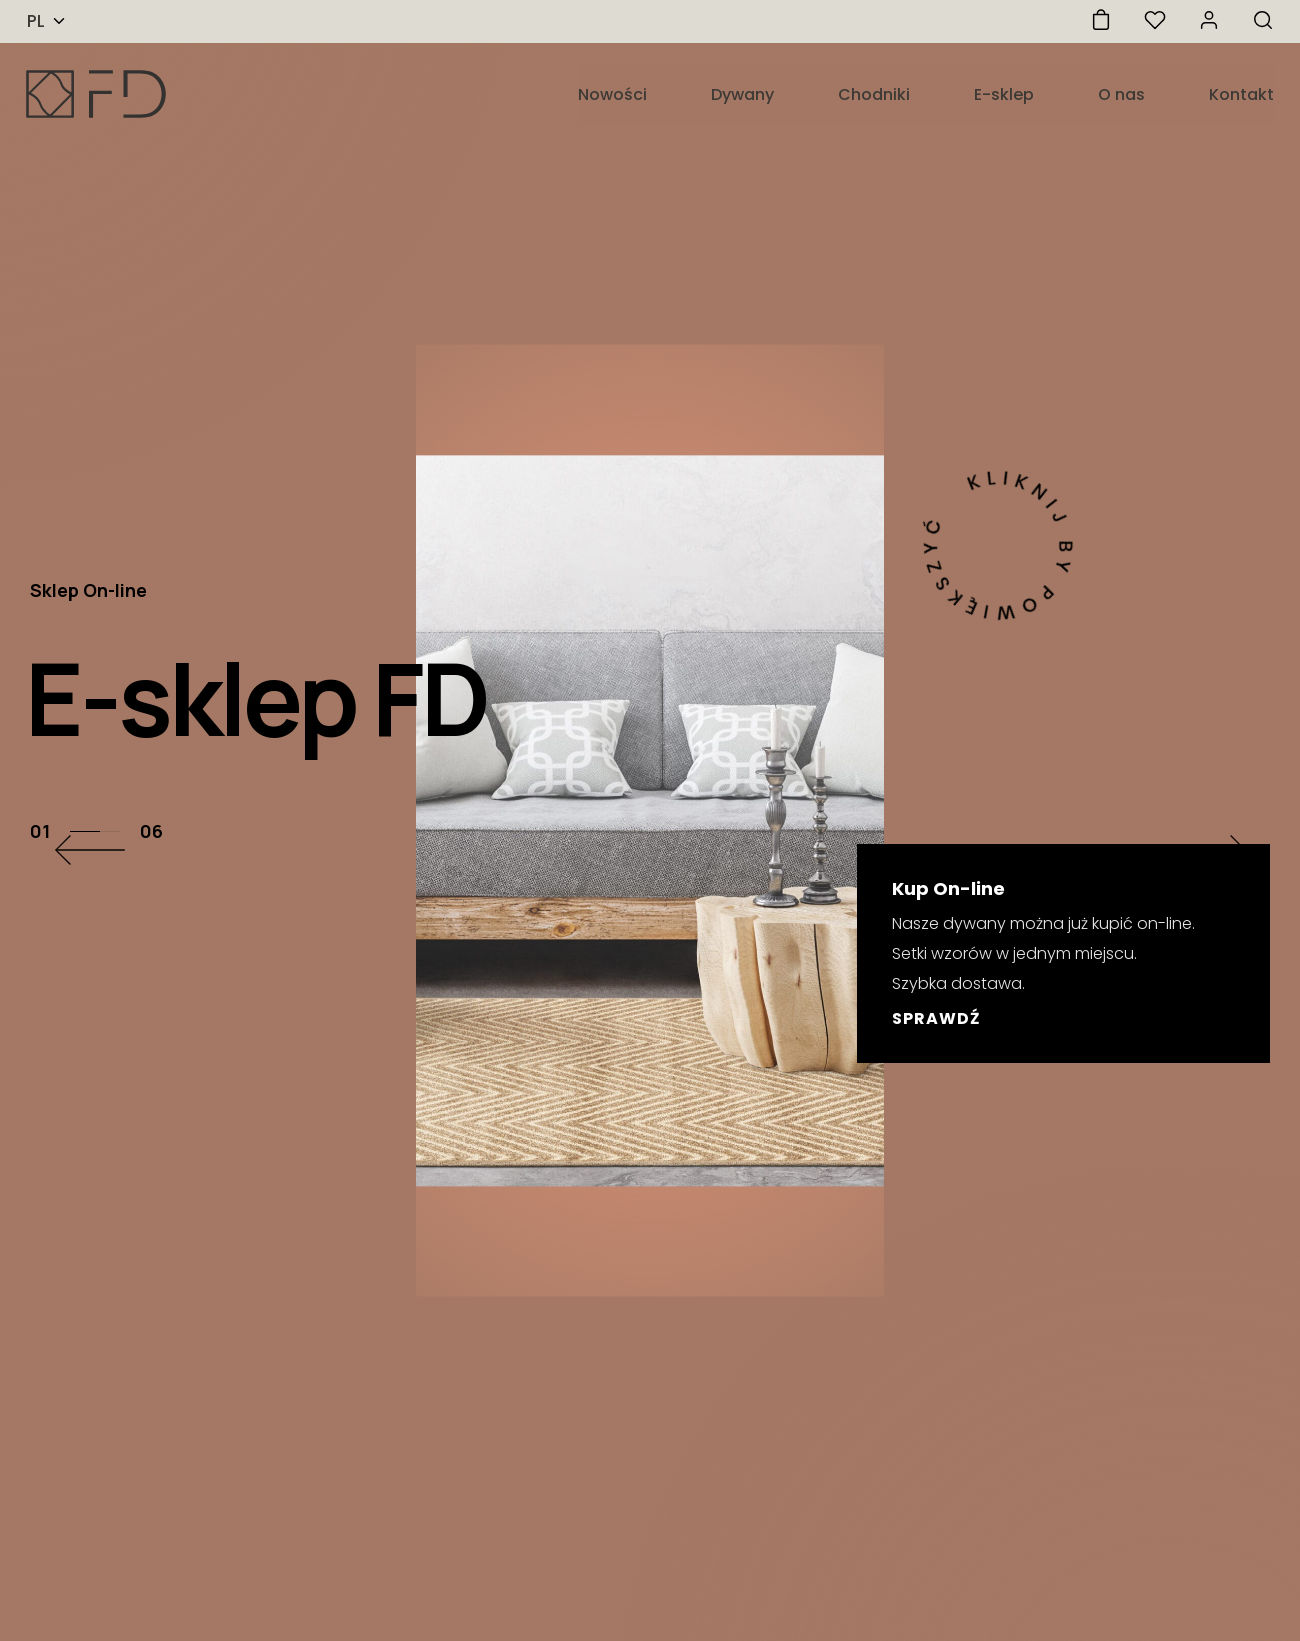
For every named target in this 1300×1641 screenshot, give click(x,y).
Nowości (612, 94)
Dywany (742, 94)
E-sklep (1004, 94)
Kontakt (1241, 94)
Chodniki (874, 94)
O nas (1121, 94)
